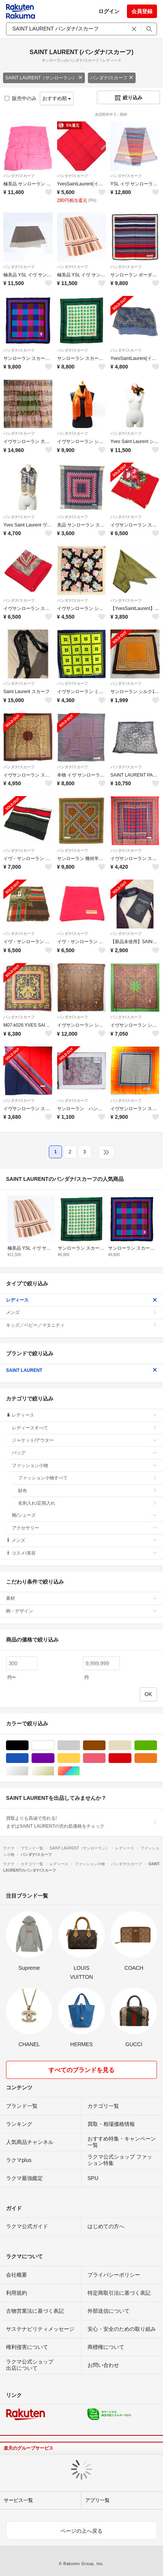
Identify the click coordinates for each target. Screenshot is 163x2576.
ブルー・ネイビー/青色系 (28, 1758)
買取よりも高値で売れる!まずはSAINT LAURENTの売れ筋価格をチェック (81, 1822)
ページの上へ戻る (81, 2531)
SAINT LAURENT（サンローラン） (44, 77)
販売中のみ (20, 98)
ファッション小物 (84, 1465)
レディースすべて (84, 1428)
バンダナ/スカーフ (111, 77)
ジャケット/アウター (84, 1440)
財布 (87, 1490)
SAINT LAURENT (81, 1370)
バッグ (84, 1452)
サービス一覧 (18, 2500)
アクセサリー (84, 1528)
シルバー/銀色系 (28, 1771)
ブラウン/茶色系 (105, 1745)
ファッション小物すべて (87, 1478)
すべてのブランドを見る (81, 2070)
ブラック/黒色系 (28, 1745)
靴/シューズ (84, 1515)
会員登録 (141, 11)
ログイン (108, 11)
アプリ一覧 (97, 2500)
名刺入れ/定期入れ (87, 1503)
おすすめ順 (56, 98)
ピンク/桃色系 (105, 1758)
